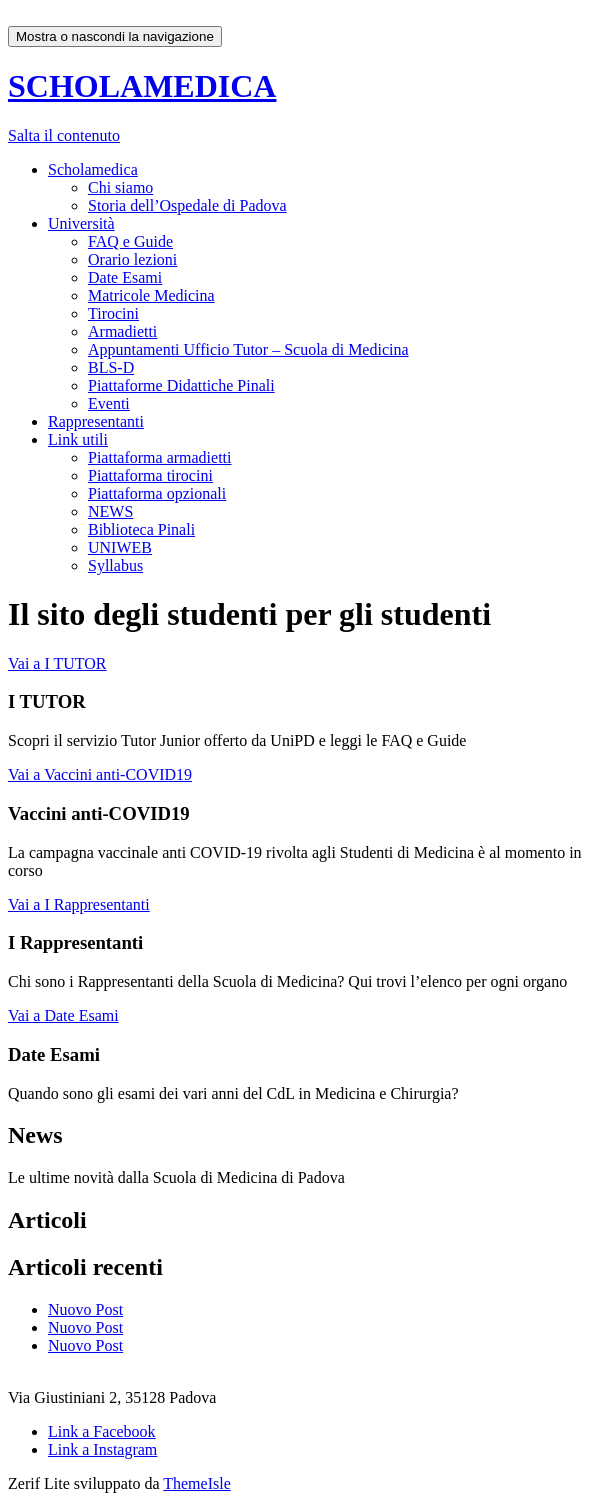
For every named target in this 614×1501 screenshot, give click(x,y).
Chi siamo (120, 187)
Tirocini (113, 313)
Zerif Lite (41, 1483)
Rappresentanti (96, 421)
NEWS (110, 511)
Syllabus (115, 565)
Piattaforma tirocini (150, 475)
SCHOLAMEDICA (142, 86)
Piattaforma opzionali (157, 493)
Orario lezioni (132, 259)
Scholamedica (93, 169)
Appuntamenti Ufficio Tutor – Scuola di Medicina (248, 349)
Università (81, 223)
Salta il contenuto (64, 135)
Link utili (78, 439)
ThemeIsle (197, 1483)
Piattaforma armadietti (160, 457)
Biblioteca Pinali (141, 529)
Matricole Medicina (151, 295)
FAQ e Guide (130, 241)
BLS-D (111, 367)
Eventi (109, 403)
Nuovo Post (85, 1309)
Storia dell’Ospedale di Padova (187, 205)
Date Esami (125, 277)
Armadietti (122, 331)
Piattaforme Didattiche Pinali (181, 385)
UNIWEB (120, 547)
